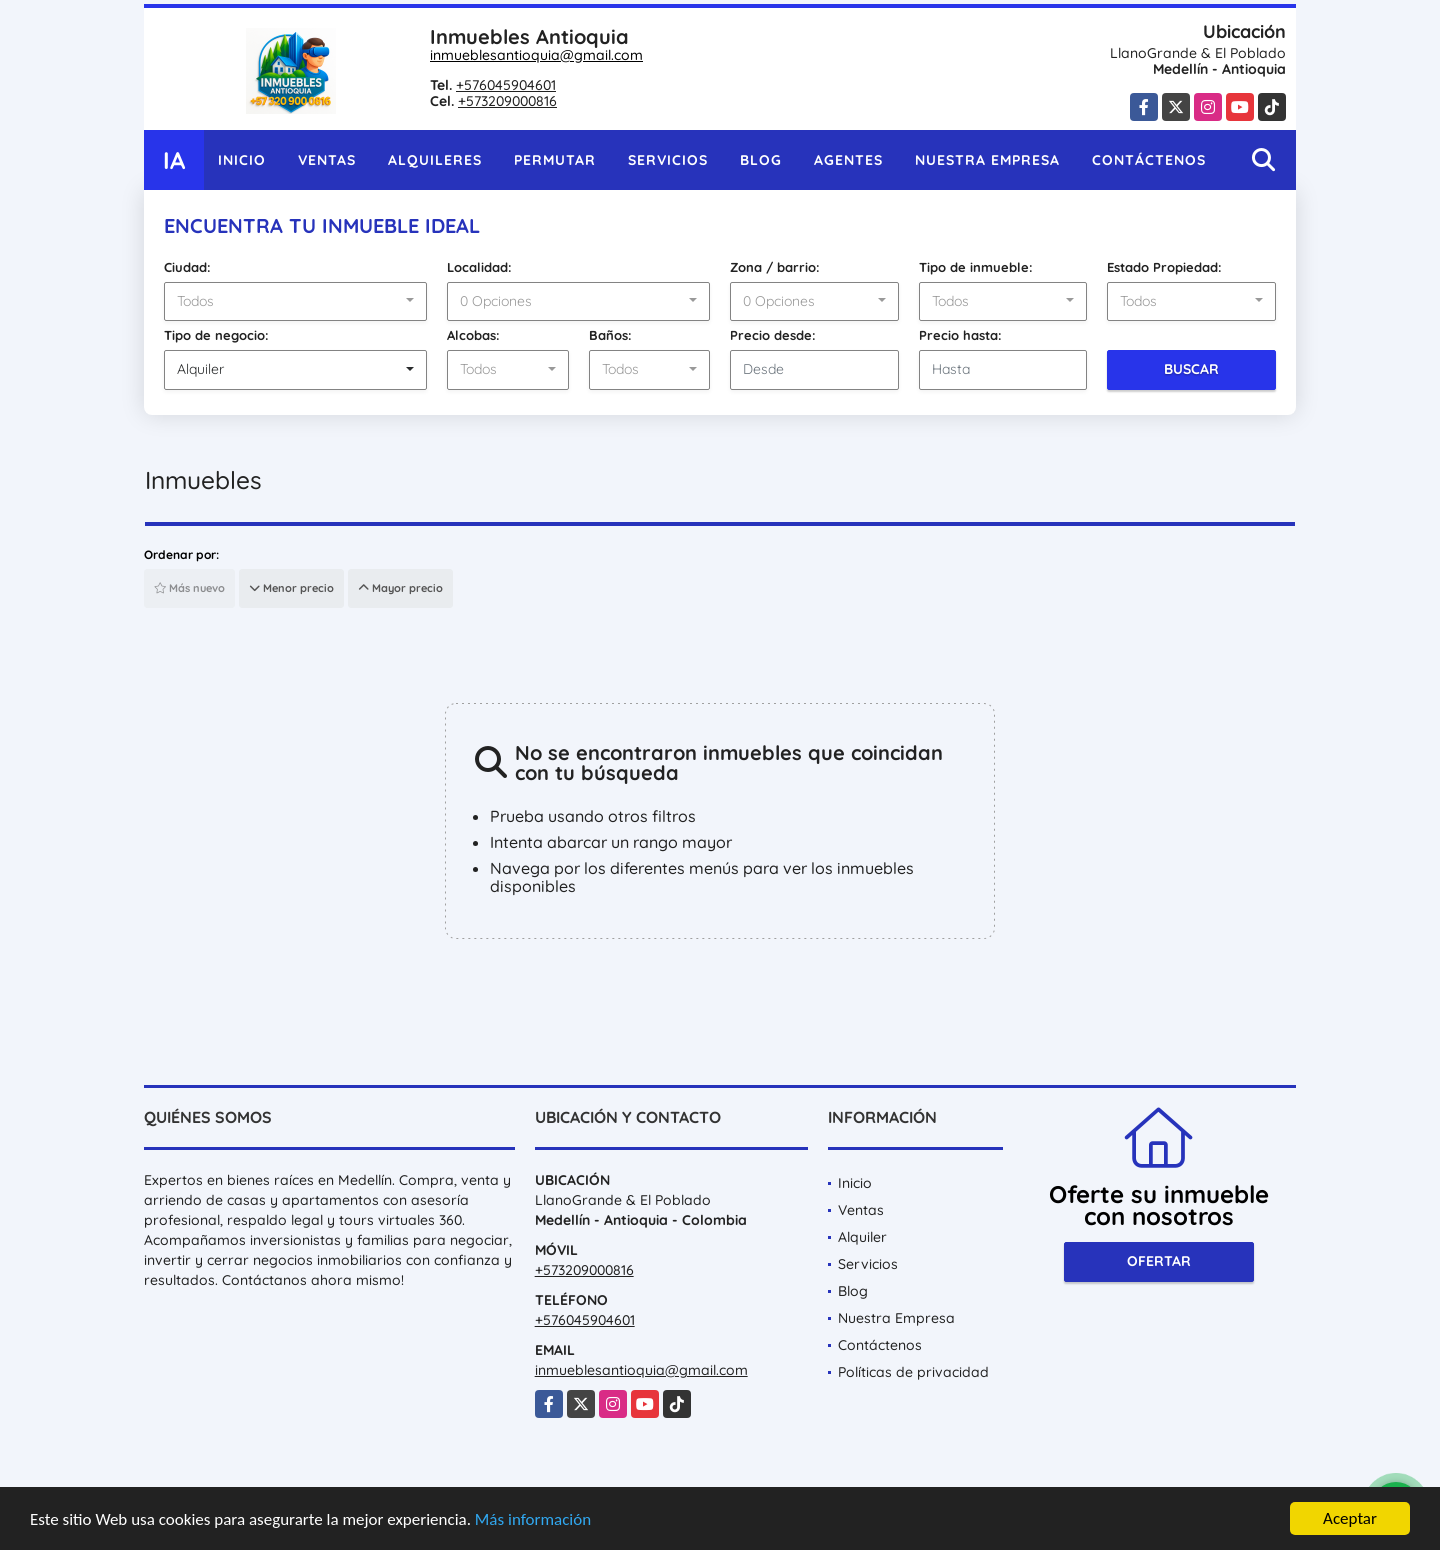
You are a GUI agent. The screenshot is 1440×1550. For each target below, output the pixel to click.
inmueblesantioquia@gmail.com (536, 55)
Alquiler (862, 1237)
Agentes (848, 160)
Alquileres (435, 160)
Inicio (242, 160)
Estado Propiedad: (1164, 267)
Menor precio (291, 588)
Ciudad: (187, 267)
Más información (533, 1520)
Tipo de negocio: (216, 335)
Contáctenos (1149, 160)
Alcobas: (473, 335)
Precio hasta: (960, 335)
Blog (761, 160)
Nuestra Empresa (987, 160)
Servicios (668, 160)
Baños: (610, 335)
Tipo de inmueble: (976, 267)
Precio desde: (773, 335)
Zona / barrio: (775, 267)
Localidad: (479, 267)
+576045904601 (506, 85)
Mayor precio (400, 588)
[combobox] (295, 302)
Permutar (555, 160)
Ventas (327, 160)
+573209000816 (507, 101)
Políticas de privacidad (913, 1372)
